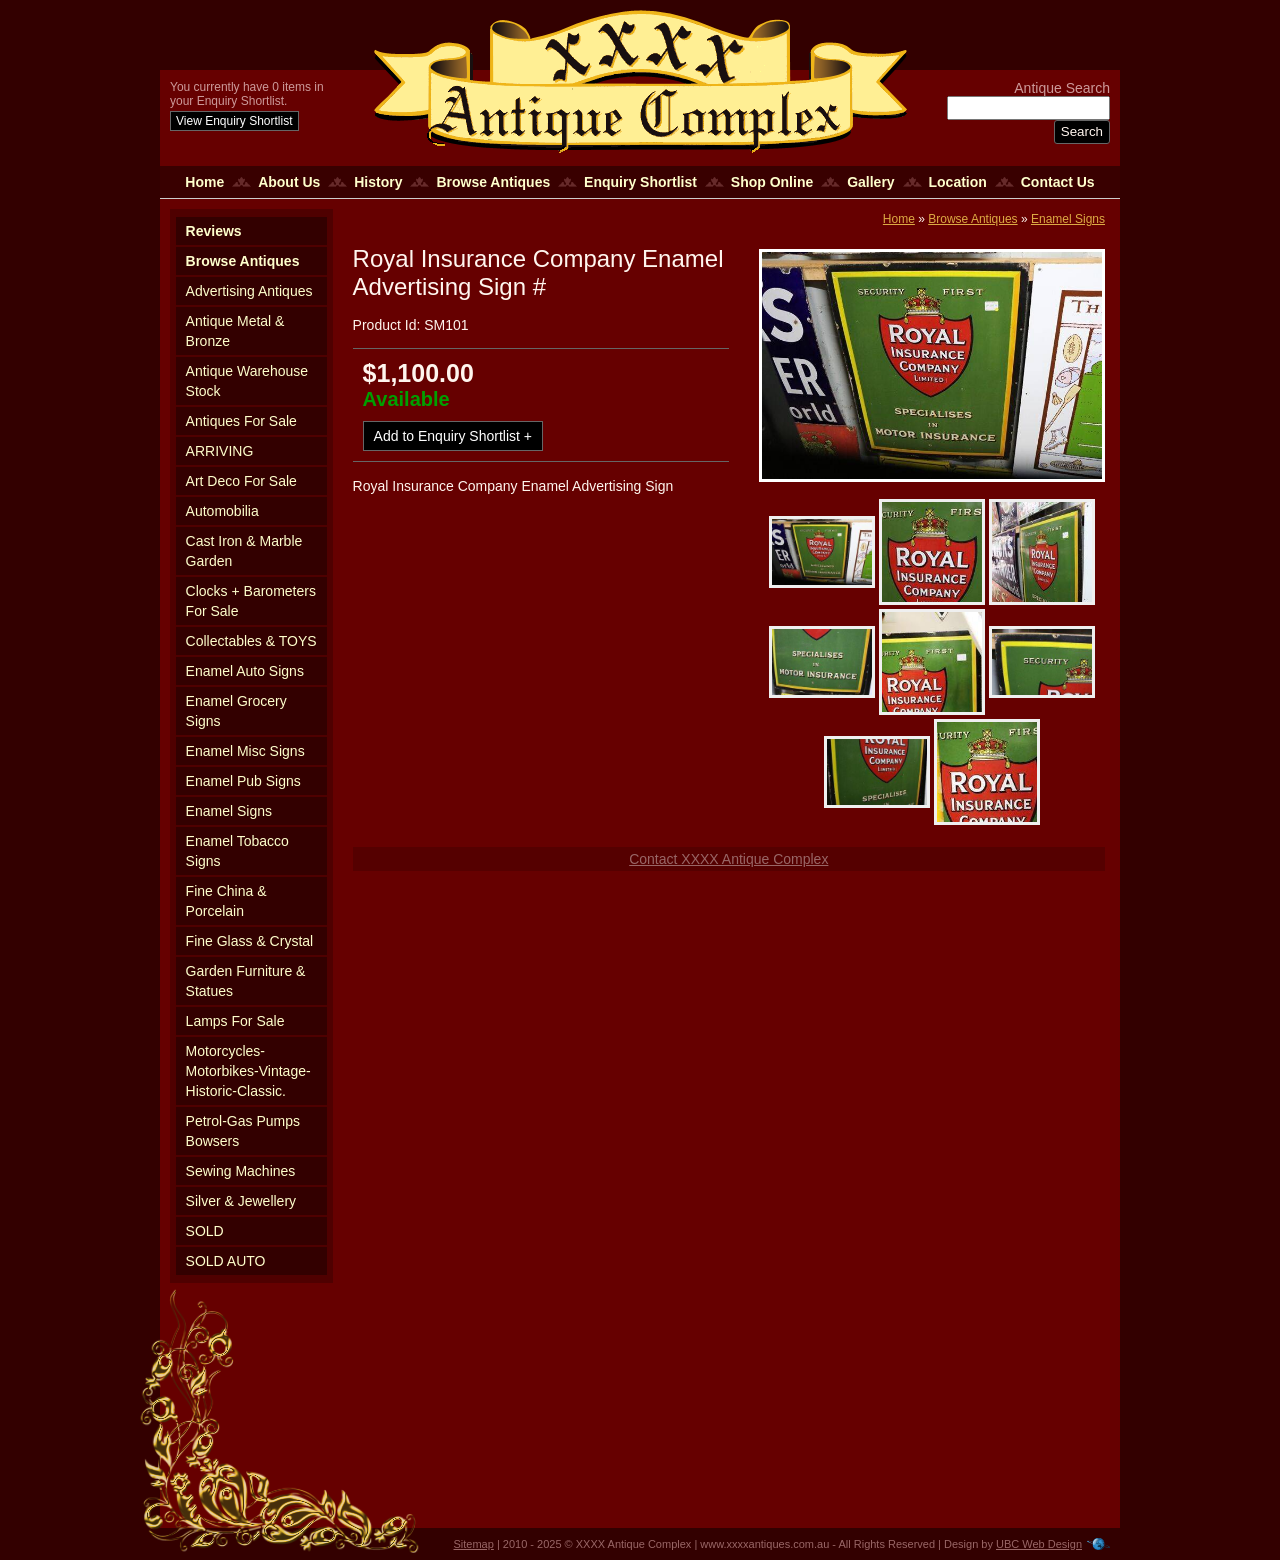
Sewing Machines (241, 1171)
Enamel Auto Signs (245, 671)
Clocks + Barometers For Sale (251, 601)
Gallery (870, 182)
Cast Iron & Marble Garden (244, 551)
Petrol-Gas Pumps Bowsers (243, 1131)
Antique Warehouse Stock (247, 381)
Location (958, 182)
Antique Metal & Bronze (235, 331)
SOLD (205, 1231)
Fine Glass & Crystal (250, 941)
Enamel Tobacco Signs (237, 851)
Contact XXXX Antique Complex (728, 859)
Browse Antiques (493, 182)
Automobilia (222, 511)
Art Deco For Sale (241, 481)
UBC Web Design (1039, 1544)
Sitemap (474, 1544)
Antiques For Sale (241, 421)
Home (204, 182)
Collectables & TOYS (251, 641)
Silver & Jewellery (241, 1201)
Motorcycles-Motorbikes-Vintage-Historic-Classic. (248, 1071)
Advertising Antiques (249, 291)
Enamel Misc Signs (245, 751)
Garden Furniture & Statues (246, 981)
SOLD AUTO (226, 1261)
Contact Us (1058, 182)
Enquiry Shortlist (640, 182)
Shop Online (772, 182)
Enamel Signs (229, 811)
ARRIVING (220, 451)
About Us (289, 182)
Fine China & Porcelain (226, 901)
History (378, 182)
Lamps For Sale (235, 1021)
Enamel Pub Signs (243, 781)
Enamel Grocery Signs (236, 711)
